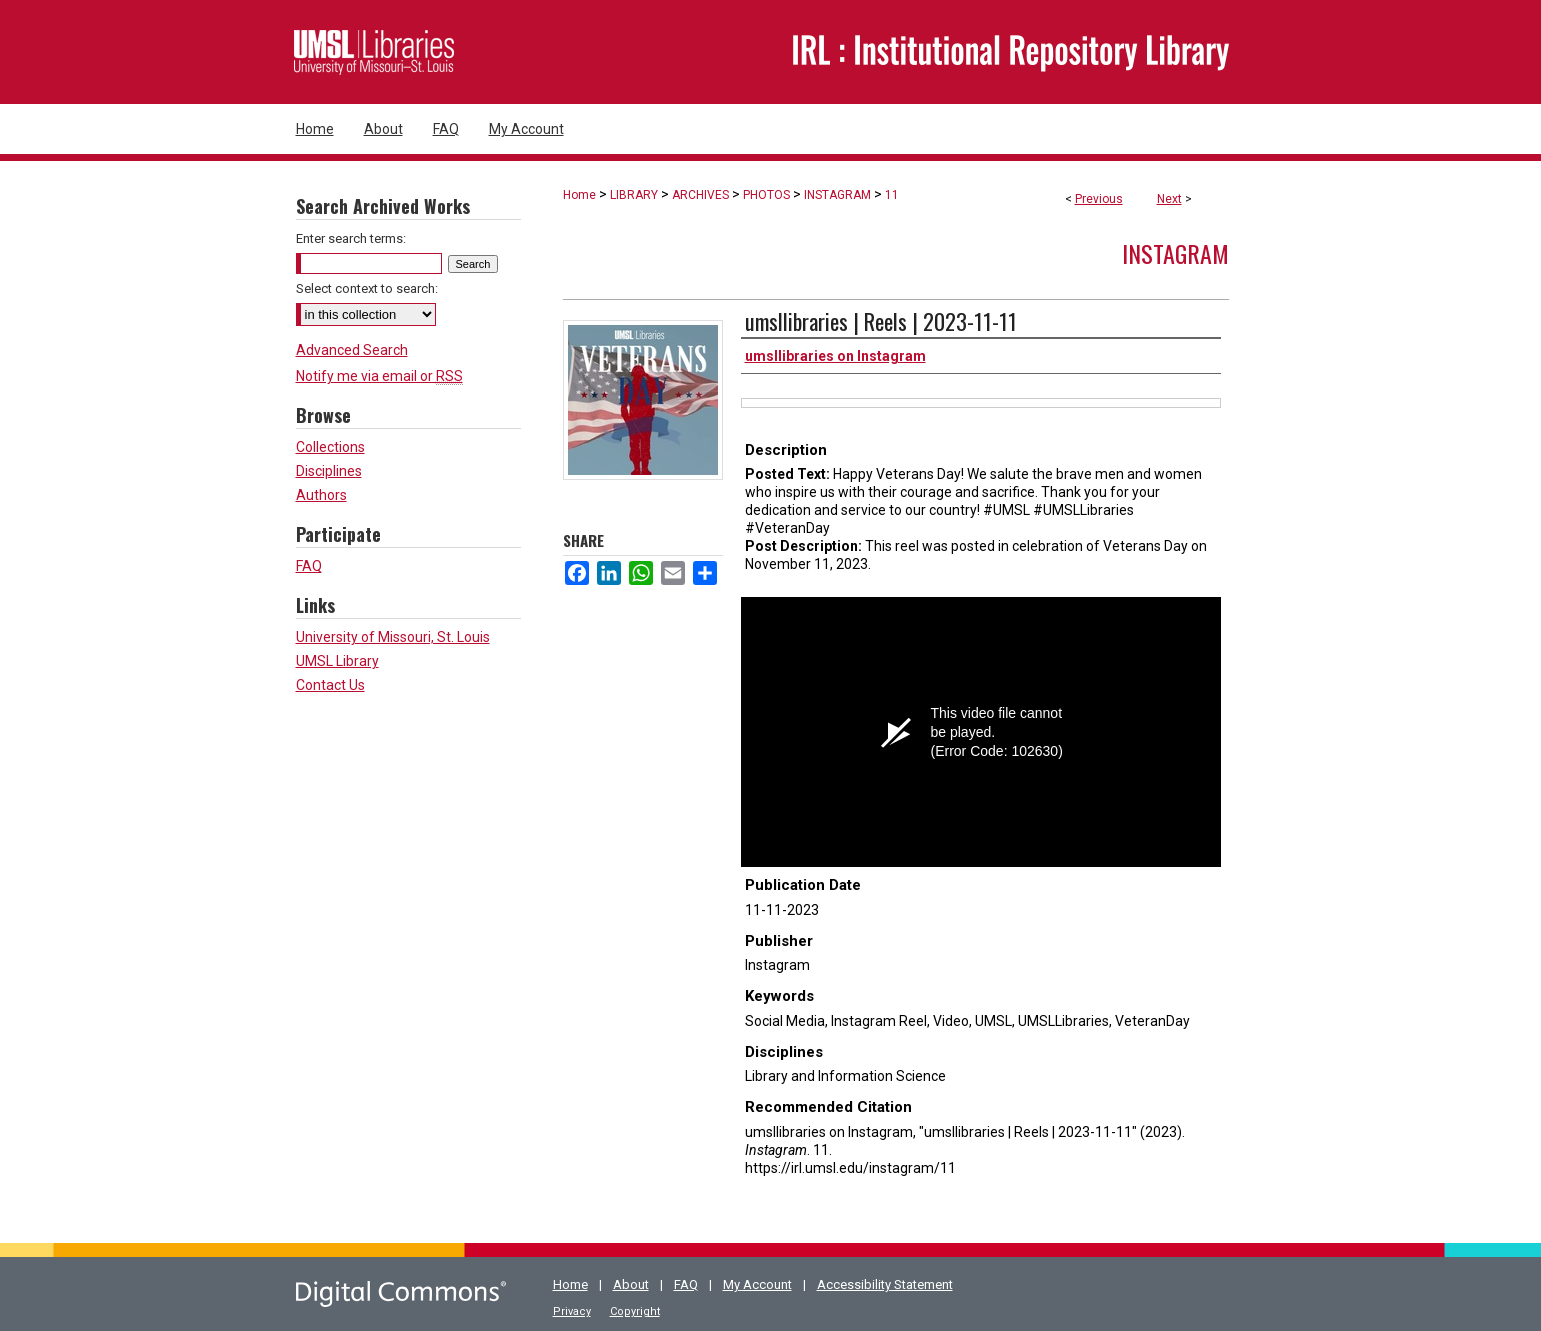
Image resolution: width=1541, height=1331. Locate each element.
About (631, 1284)
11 (892, 195)
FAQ (309, 566)
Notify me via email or (379, 376)
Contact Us (330, 685)
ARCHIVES (700, 195)
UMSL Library (337, 661)
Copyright (635, 1311)
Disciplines (329, 471)
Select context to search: (367, 288)
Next (1169, 199)
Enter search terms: (351, 238)
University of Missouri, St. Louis (393, 637)
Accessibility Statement (885, 1284)
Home (579, 195)
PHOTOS (766, 195)
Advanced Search (352, 350)
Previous (1099, 199)
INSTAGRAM (837, 195)
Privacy (572, 1311)
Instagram (1175, 253)
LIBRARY (634, 195)
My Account (757, 1284)
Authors (321, 495)
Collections (330, 447)
